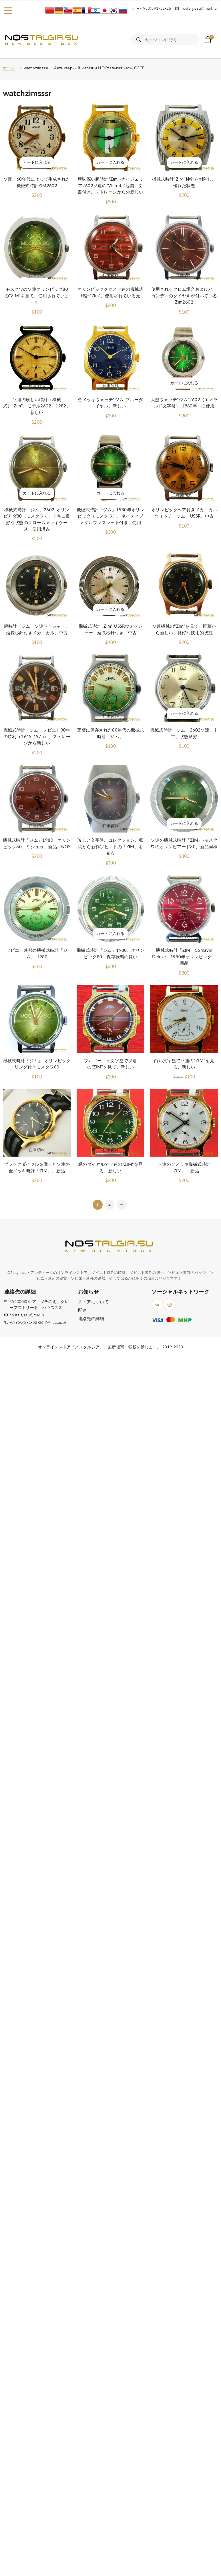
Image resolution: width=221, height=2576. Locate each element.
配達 (82, 1310)
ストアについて (93, 1302)
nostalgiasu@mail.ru (27, 1315)
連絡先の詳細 (91, 1319)
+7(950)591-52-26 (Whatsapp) (37, 1323)
